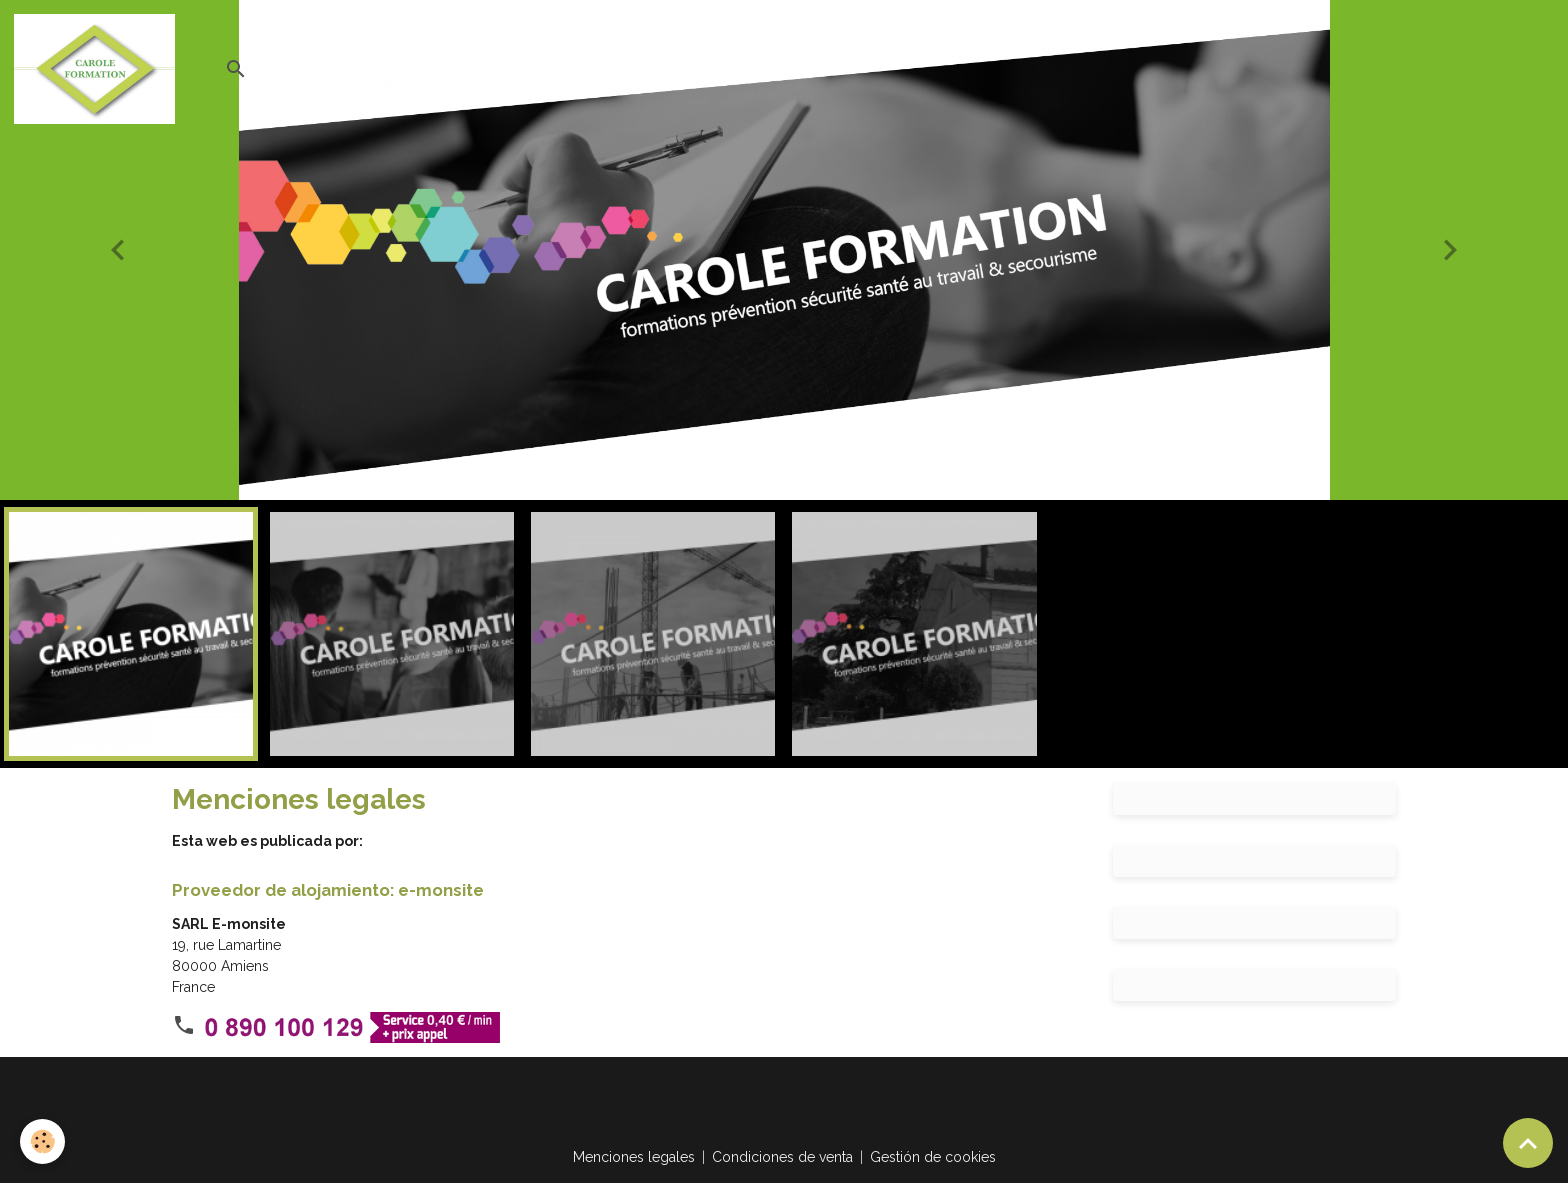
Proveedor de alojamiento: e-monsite (328, 890)
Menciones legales (634, 1157)
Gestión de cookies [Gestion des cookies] (933, 1157)
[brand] (98, 69)
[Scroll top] (1528, 1143)
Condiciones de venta (782, 1157)
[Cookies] (42, 1141)
